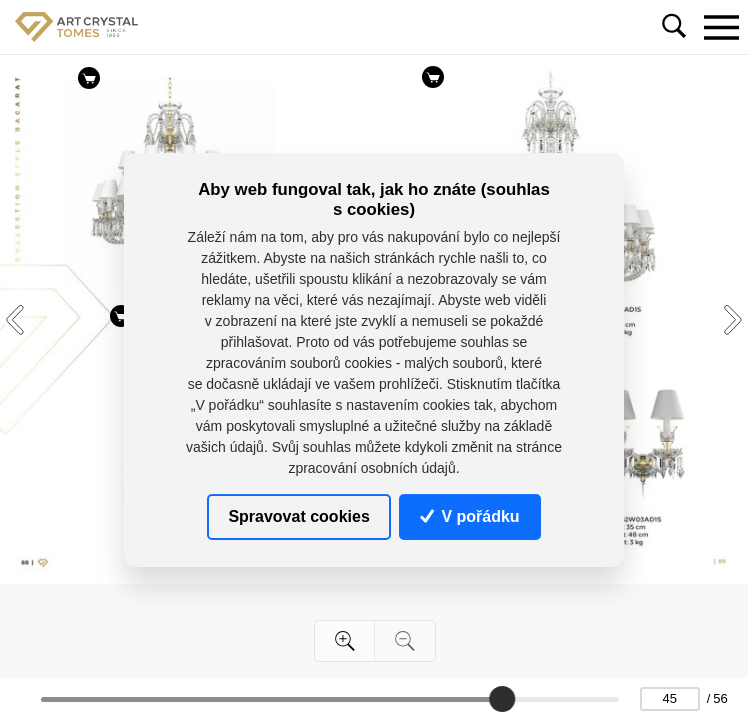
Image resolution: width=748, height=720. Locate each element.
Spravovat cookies (298, 516)
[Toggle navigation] (721, 27)
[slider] (502, 699)
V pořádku (470, 516)
